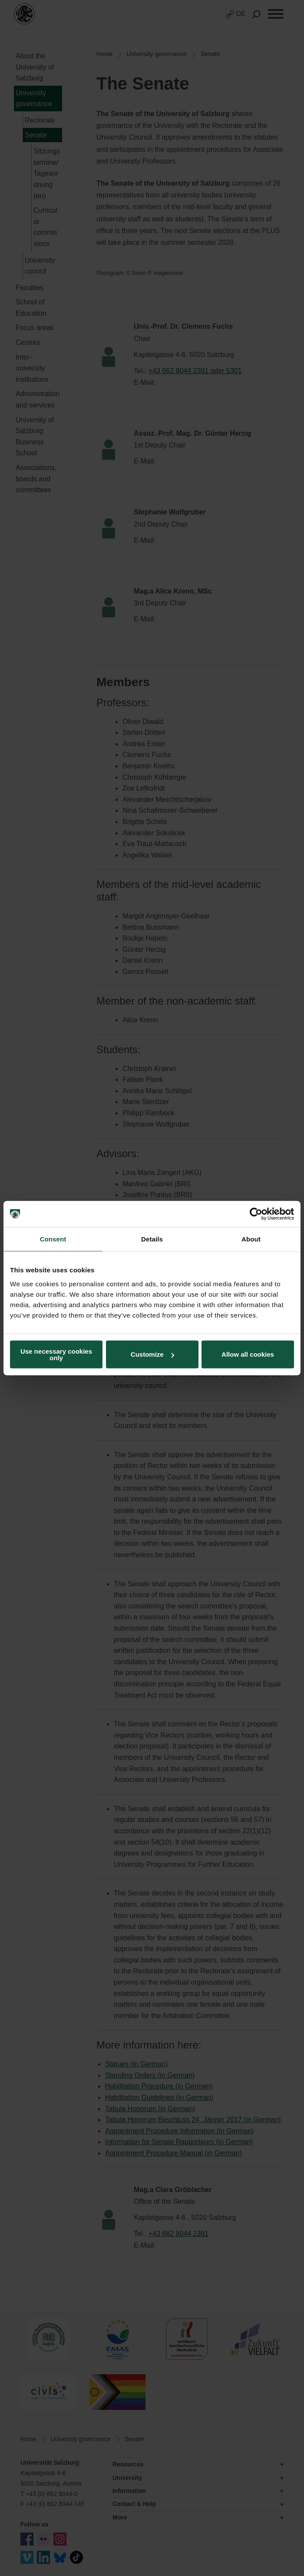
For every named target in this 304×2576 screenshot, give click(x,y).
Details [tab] (152, 1239)
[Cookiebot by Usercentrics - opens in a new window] (256, 1214)
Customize (152, 1354)
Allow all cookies (247, 1354)
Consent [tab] (53, 1239)
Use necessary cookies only (56, 1354)
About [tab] (251, 1239)
